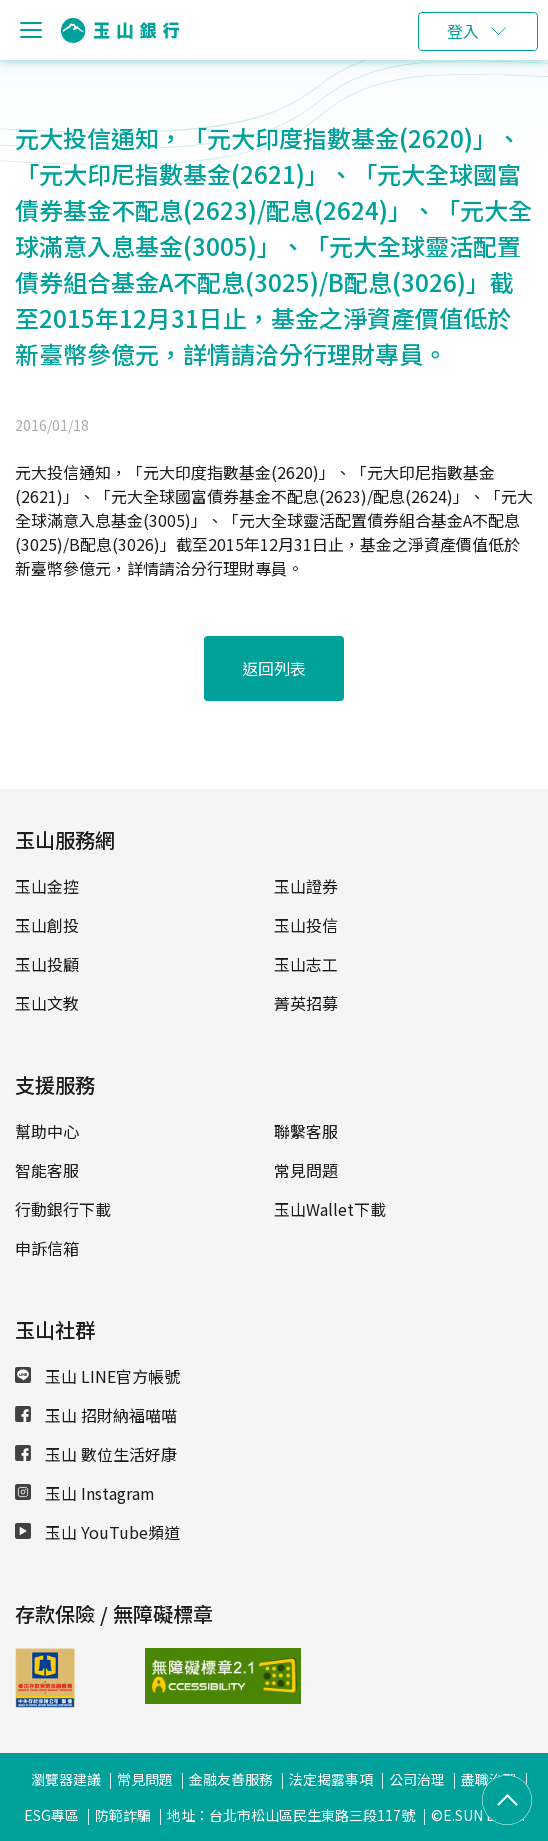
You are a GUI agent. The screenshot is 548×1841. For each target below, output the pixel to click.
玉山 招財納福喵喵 (96, 1415)
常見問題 (306, 1170)
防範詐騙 (123, 1815)
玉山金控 (47, 886)
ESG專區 (51, 1815)
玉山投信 (306, 925)
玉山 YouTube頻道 (97, 1532)
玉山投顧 (47, 964)
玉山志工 (306, 964)
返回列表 (274, 668)
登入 (463, 31)
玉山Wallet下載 (330, 1209)
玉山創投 (47, 925)
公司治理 (417, 1779)
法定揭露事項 (331, 1779)
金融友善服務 (231, 1779)
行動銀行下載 (63, 1209)
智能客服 (47, 1170)
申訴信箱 (47, 1248)
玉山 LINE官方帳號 (97, 1376)
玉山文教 (47, 1003)
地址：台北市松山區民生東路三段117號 (291, 1815)
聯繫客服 (306, 1131)
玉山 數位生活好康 (96, 1454)
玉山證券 (306, 886)
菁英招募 (306, 1003)
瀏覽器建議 (66, 1779)
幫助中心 (47, 1131)
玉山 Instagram (85, 1493)
